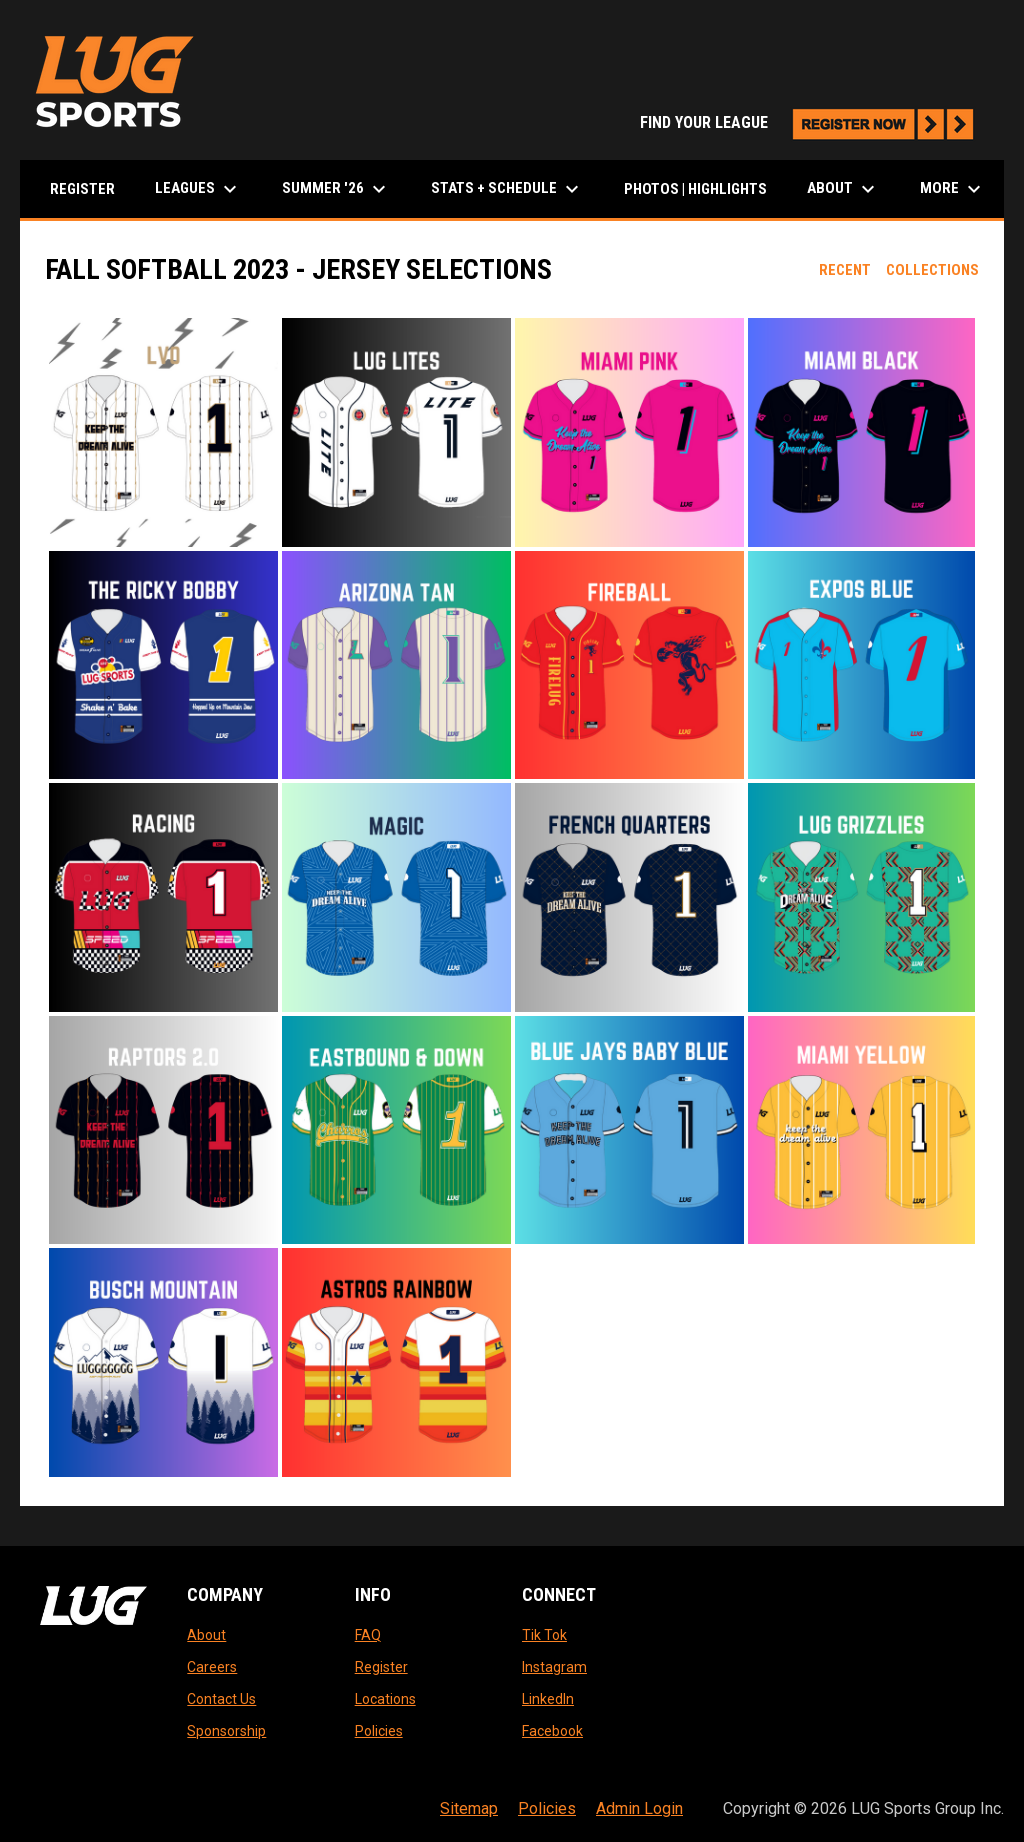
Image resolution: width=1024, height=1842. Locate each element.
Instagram (554, 1667)
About (206, 1635)
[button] (163, 432)
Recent (845, 270)
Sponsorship (226, 1731)
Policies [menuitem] (547, 1808)
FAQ (368, 1635)
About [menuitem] (843, 189)
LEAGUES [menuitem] (198, 189)
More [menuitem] (953, 189)
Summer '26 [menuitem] (336, 189)
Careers (212, 1667)
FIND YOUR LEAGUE (812, 122)
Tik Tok (544, 1635)
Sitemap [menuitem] (469, 1808)
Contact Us (221, 1699)
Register (381, 1667)
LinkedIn (548, 1699)
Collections (932, 270)
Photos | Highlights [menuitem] (695, 189)
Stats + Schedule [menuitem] (507, 189)
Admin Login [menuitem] (639, 1808)
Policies (379, 1731)
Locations (385, 1699)
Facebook (552, 1731)
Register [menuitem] (82, 189)
